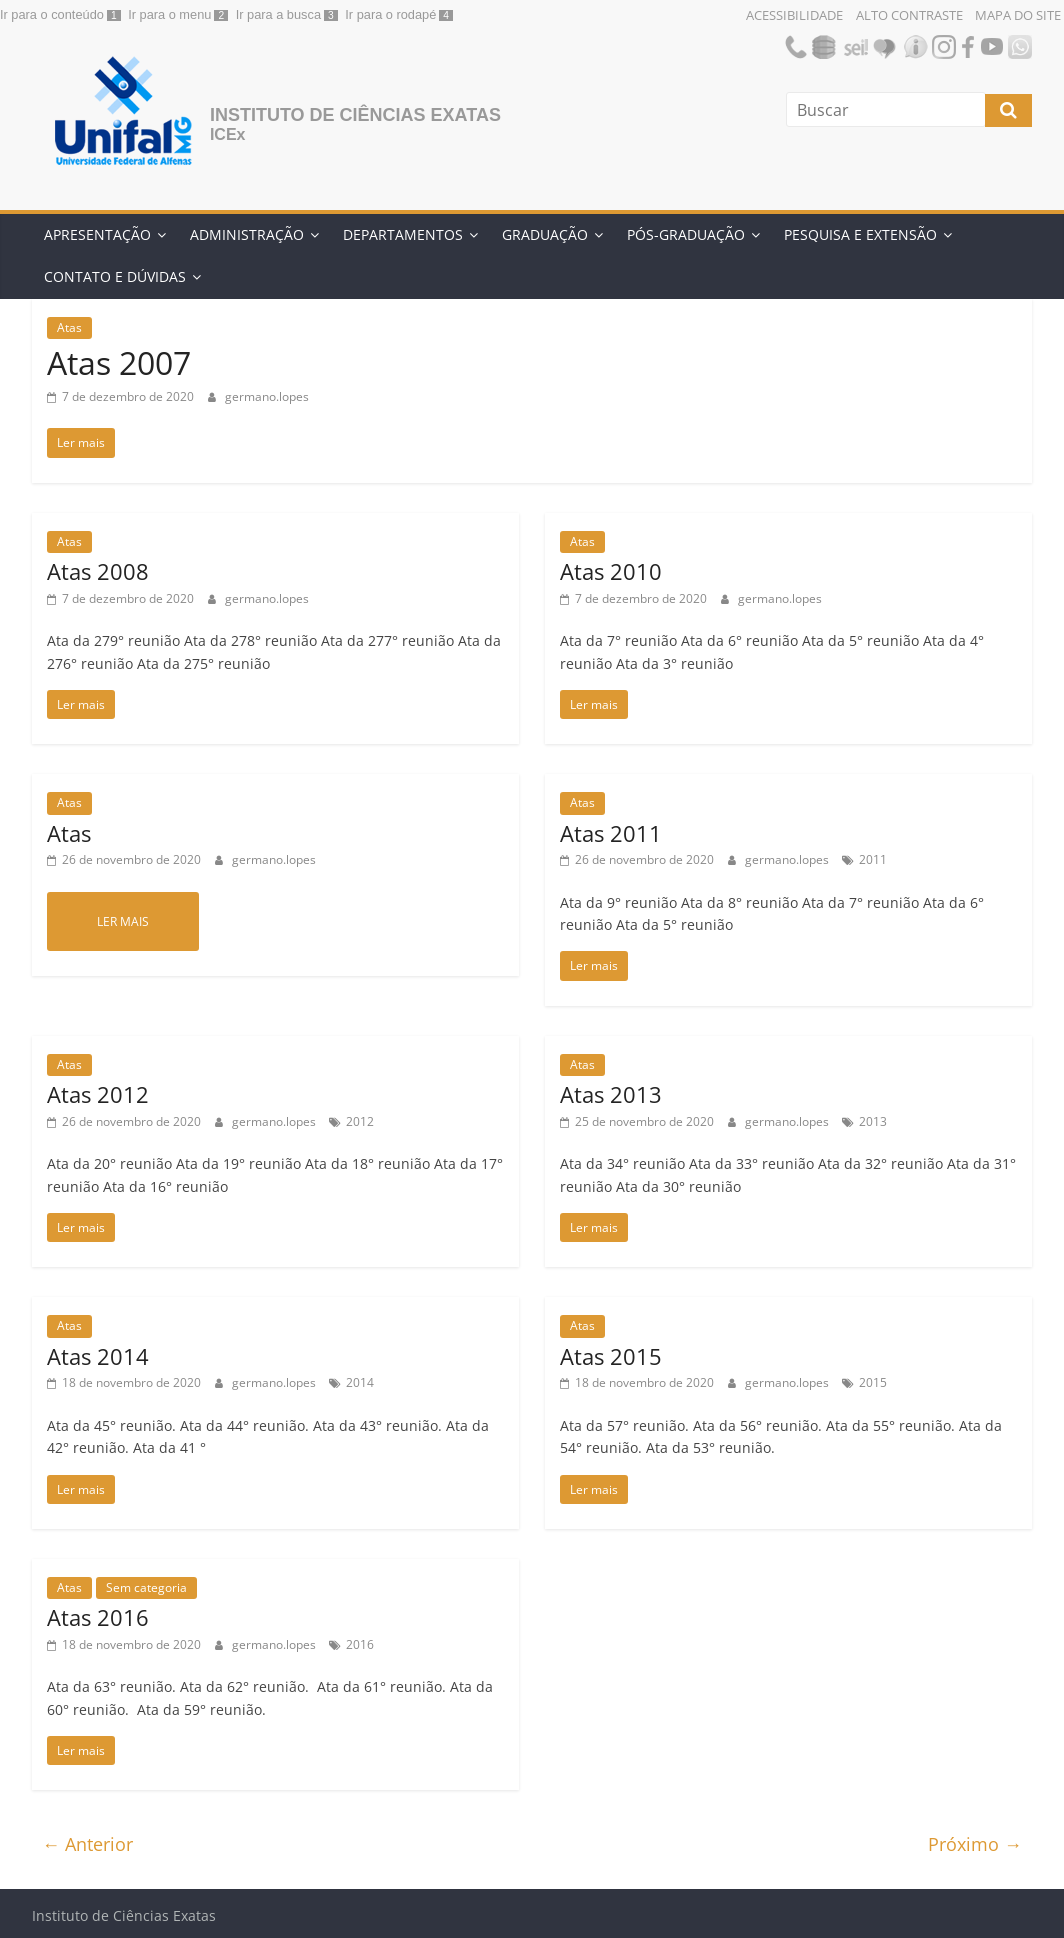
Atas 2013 (611, 1094)
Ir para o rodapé (390, 14)
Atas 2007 (119, 362)
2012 (360, 1121)
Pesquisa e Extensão (860, 234)
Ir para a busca (278, 14)
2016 (360, 1644)
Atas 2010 (611, 571)
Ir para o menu (169, 14)
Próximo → (975, 1844)
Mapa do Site (1018, 15)
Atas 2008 (98, 571)
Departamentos (403, 234)
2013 (873, 1121)
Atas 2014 (98, 1356)
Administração (247, 234)
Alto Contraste (909, 15)
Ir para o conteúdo (52, 14)
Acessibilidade (794, 15)
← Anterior (87, 1844)
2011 (873, 859)
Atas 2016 (98, 1617)
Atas (69, 327)
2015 (873, 1382)
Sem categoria (146, 1587)
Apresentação (97, 234)
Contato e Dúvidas (115, 276)
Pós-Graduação (686, 234)
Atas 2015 (611, 1356)
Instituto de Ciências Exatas (355, 115)
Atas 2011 (611, 833)
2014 (360, 1382)
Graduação (545, 234)
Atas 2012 (98, 1094)
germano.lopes (267, 396)
